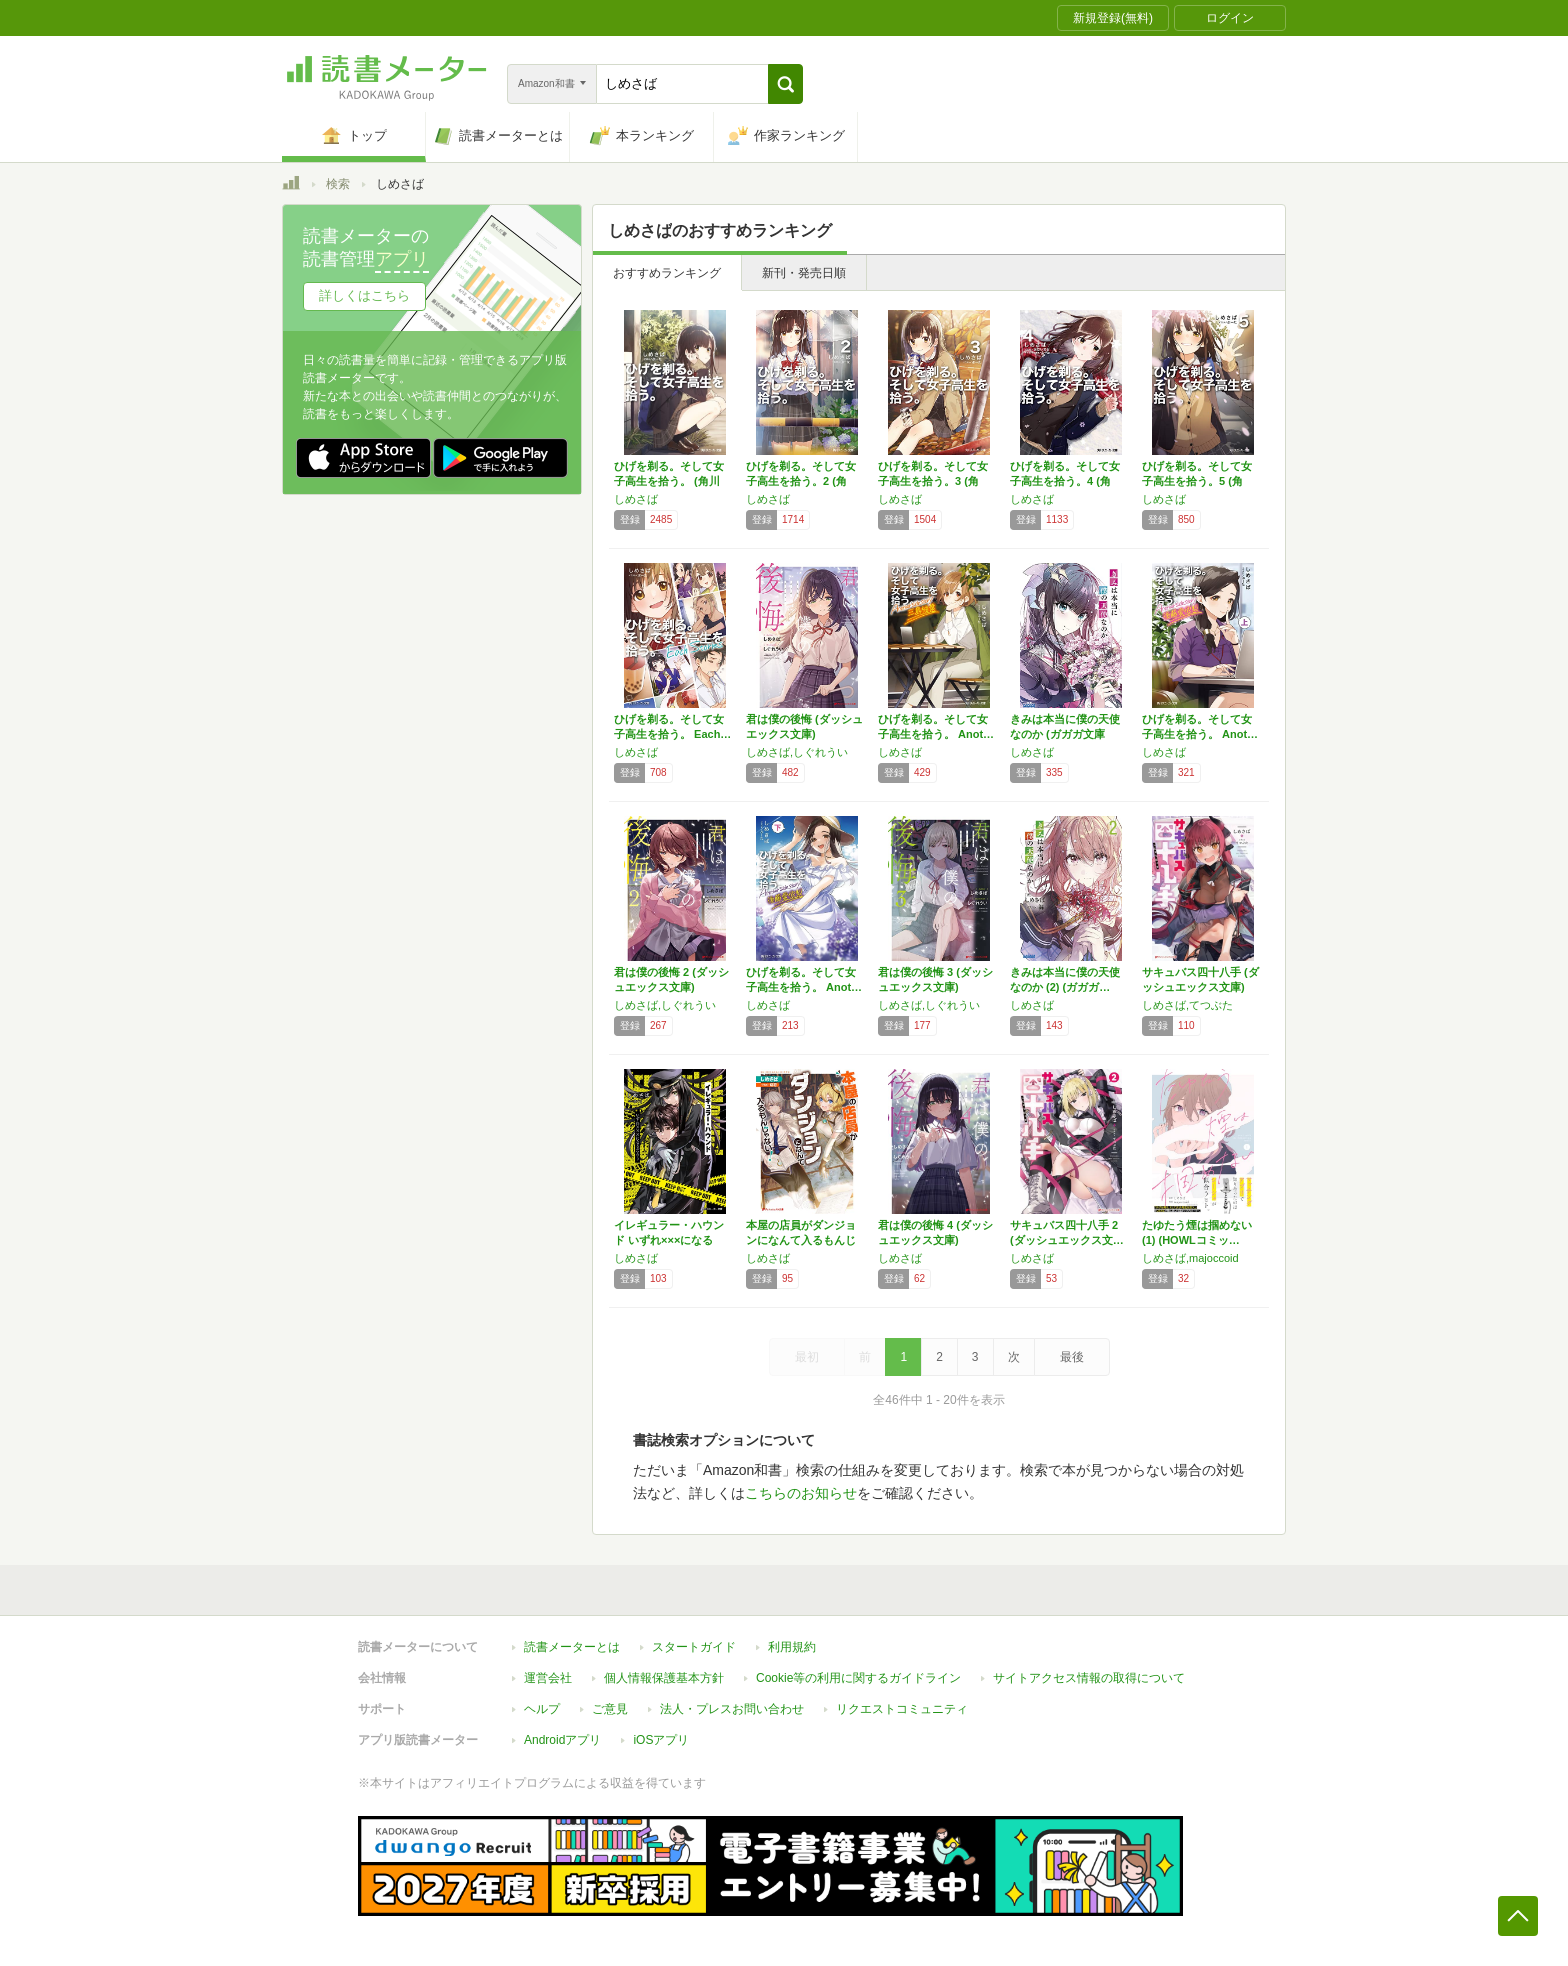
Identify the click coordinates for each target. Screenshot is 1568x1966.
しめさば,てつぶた (1187, 1005)
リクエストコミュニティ (902, 1709)
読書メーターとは (572, 1647)
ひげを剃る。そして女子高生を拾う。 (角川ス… (669, 481)
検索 (338, 184)
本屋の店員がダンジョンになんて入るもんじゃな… (801, 1240)
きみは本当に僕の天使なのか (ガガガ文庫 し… (1065, 734)
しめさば (636, 499)
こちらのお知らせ (801, 1493)
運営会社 (548, 1678)
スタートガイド (694, 1647)
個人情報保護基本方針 (664, 1678)
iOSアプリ (661, 1740)
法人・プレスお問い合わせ (732, 1709)
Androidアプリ (562, 1740)
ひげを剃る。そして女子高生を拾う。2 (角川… (801, 481)
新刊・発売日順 (804, 273)
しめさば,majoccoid (1190, 1258)
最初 (807, 1357)
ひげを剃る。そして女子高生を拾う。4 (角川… (1065, 481)
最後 (1072, 1357)
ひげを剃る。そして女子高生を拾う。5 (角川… (1197, 481)
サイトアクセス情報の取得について (1089, 1678)
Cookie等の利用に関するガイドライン (858, 1678)
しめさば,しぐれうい (797, 752)
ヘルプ (542, 1709)
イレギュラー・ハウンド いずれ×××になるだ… (669, 1240)
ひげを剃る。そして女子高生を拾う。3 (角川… (933, 481)
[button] (785, 84)
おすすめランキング (667, 273)
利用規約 (792, 1647)
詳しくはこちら (364, 295)
